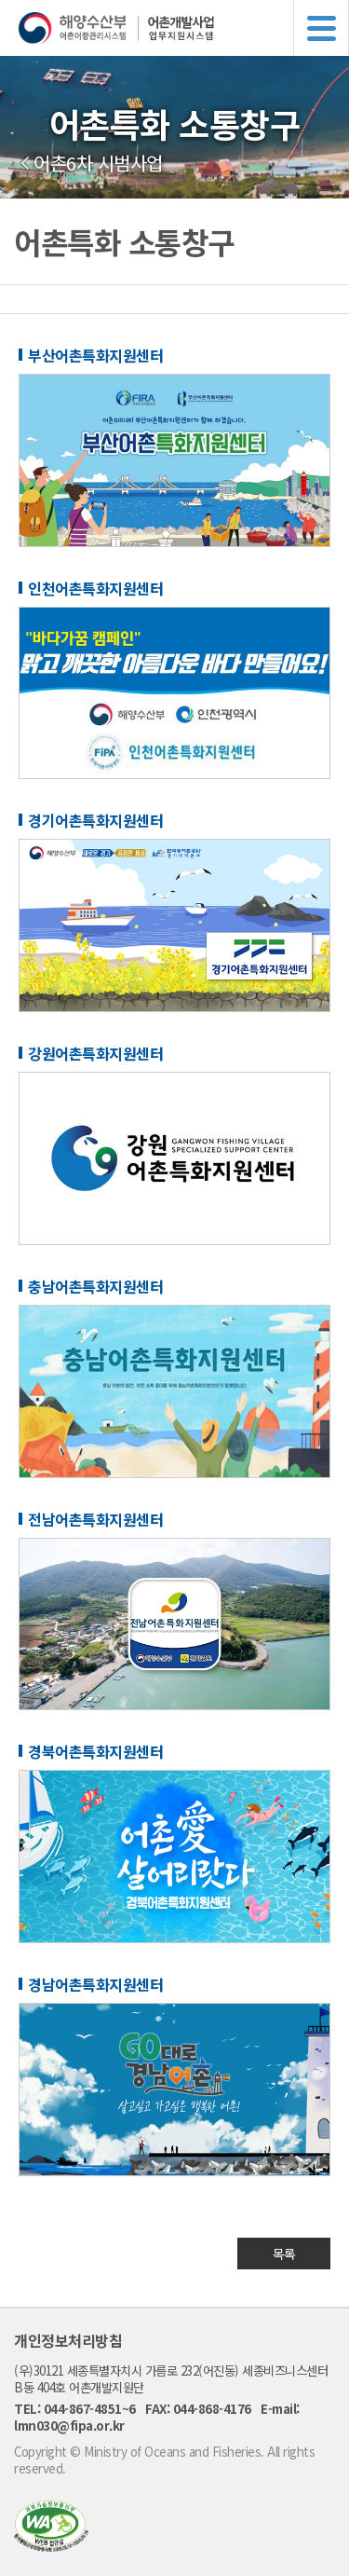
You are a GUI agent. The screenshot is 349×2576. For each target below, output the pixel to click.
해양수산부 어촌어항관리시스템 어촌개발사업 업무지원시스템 (184, 28)
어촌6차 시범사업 (98, 163)
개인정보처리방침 (68, 2340)
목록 (284, 2253)
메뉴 (321, 28)
